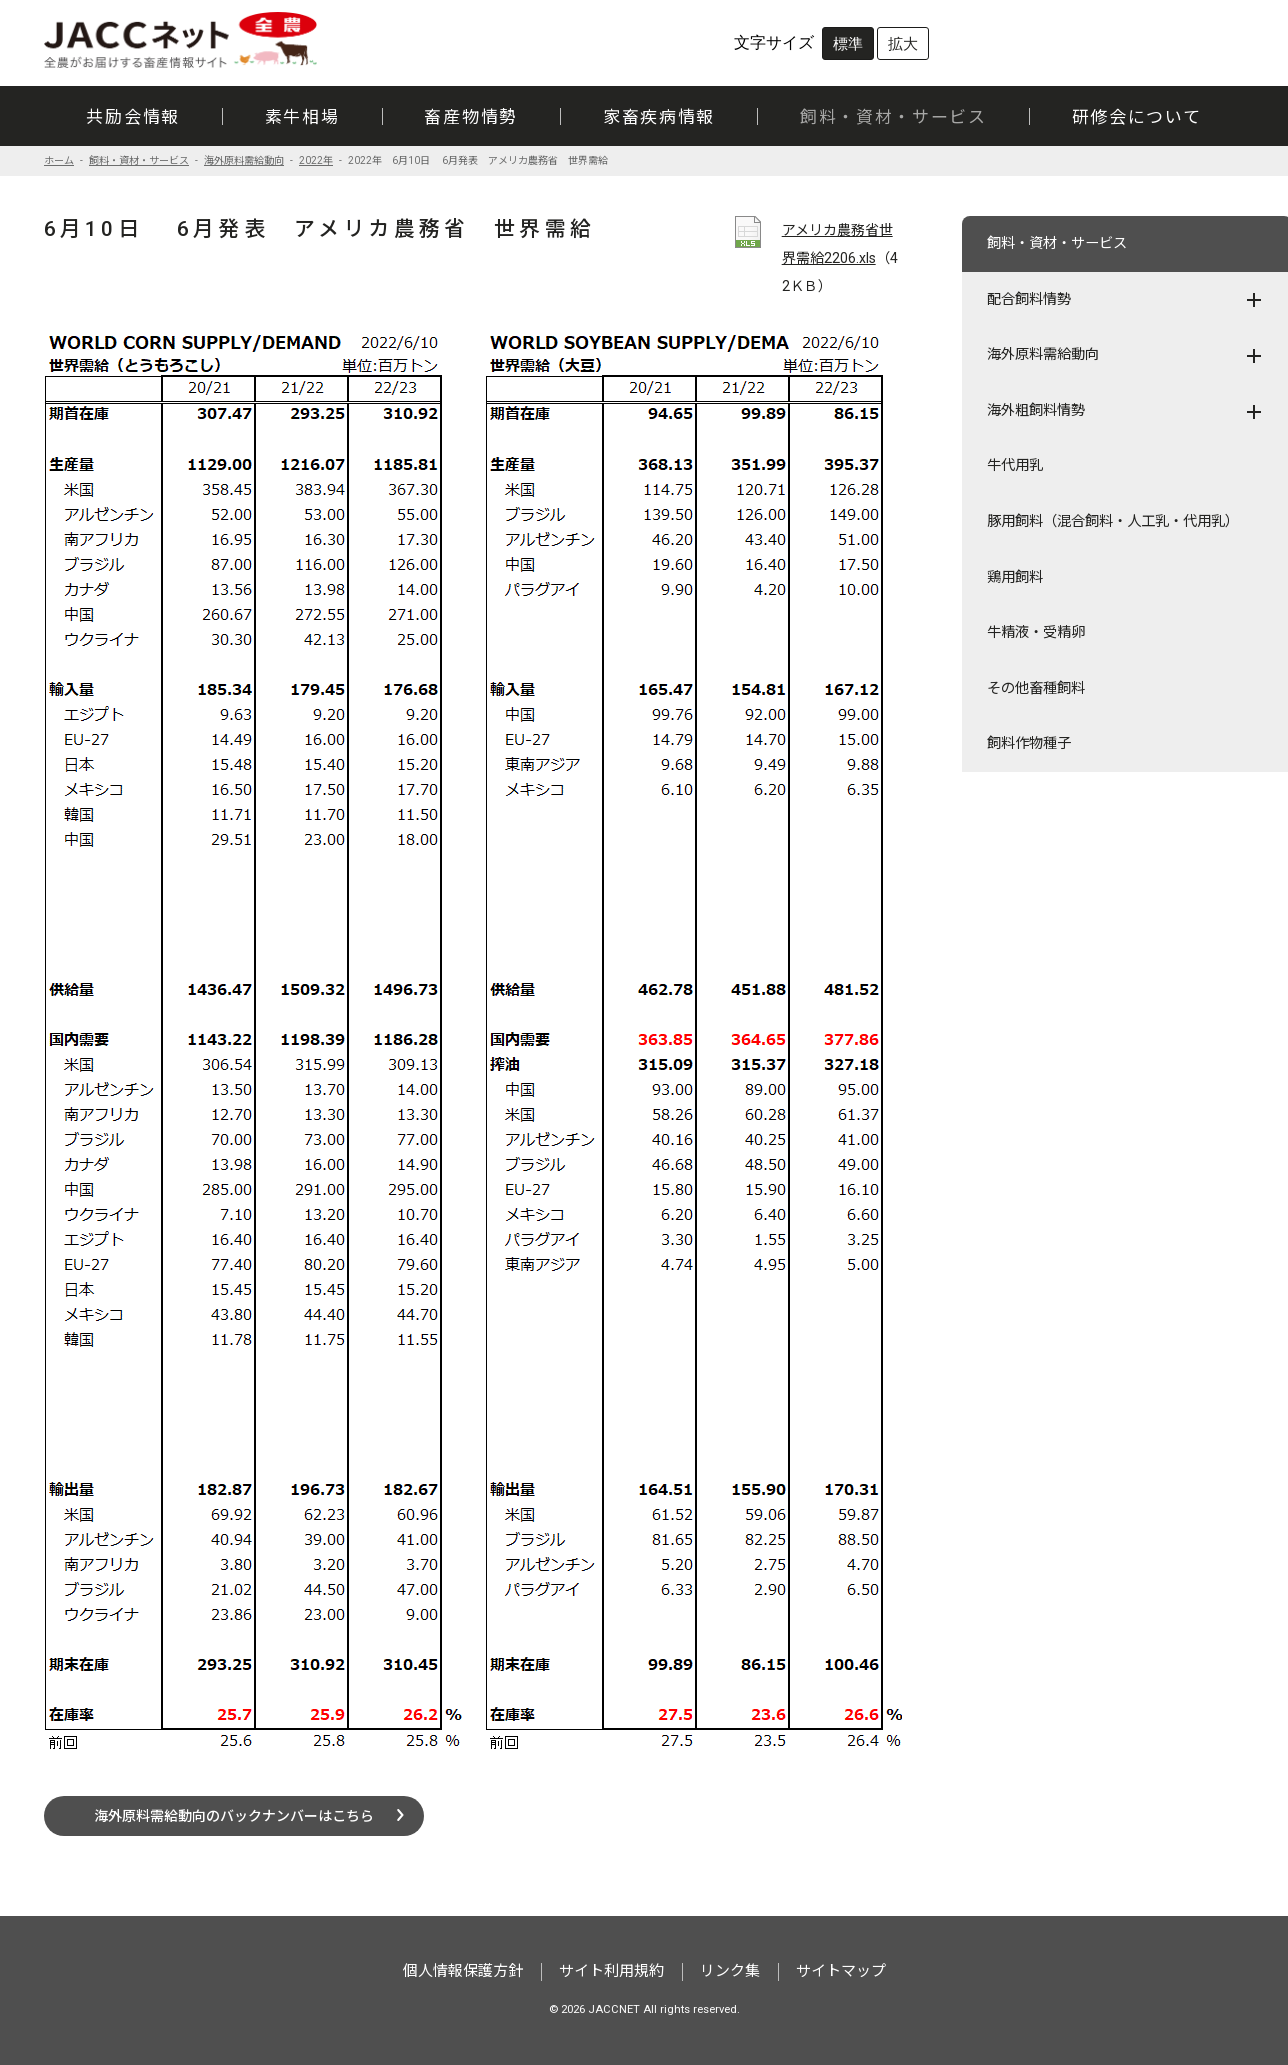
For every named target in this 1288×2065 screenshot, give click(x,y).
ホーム (59, 160)
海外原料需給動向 (244, 160)
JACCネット (182, 40)
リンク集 (730, 1971)
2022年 (316, 160)
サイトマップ (841, 1971)
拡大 (903, 44)
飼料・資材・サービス (139, 160)
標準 (848, 44)
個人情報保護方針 (463, 1971)
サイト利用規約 (611, 1971)
